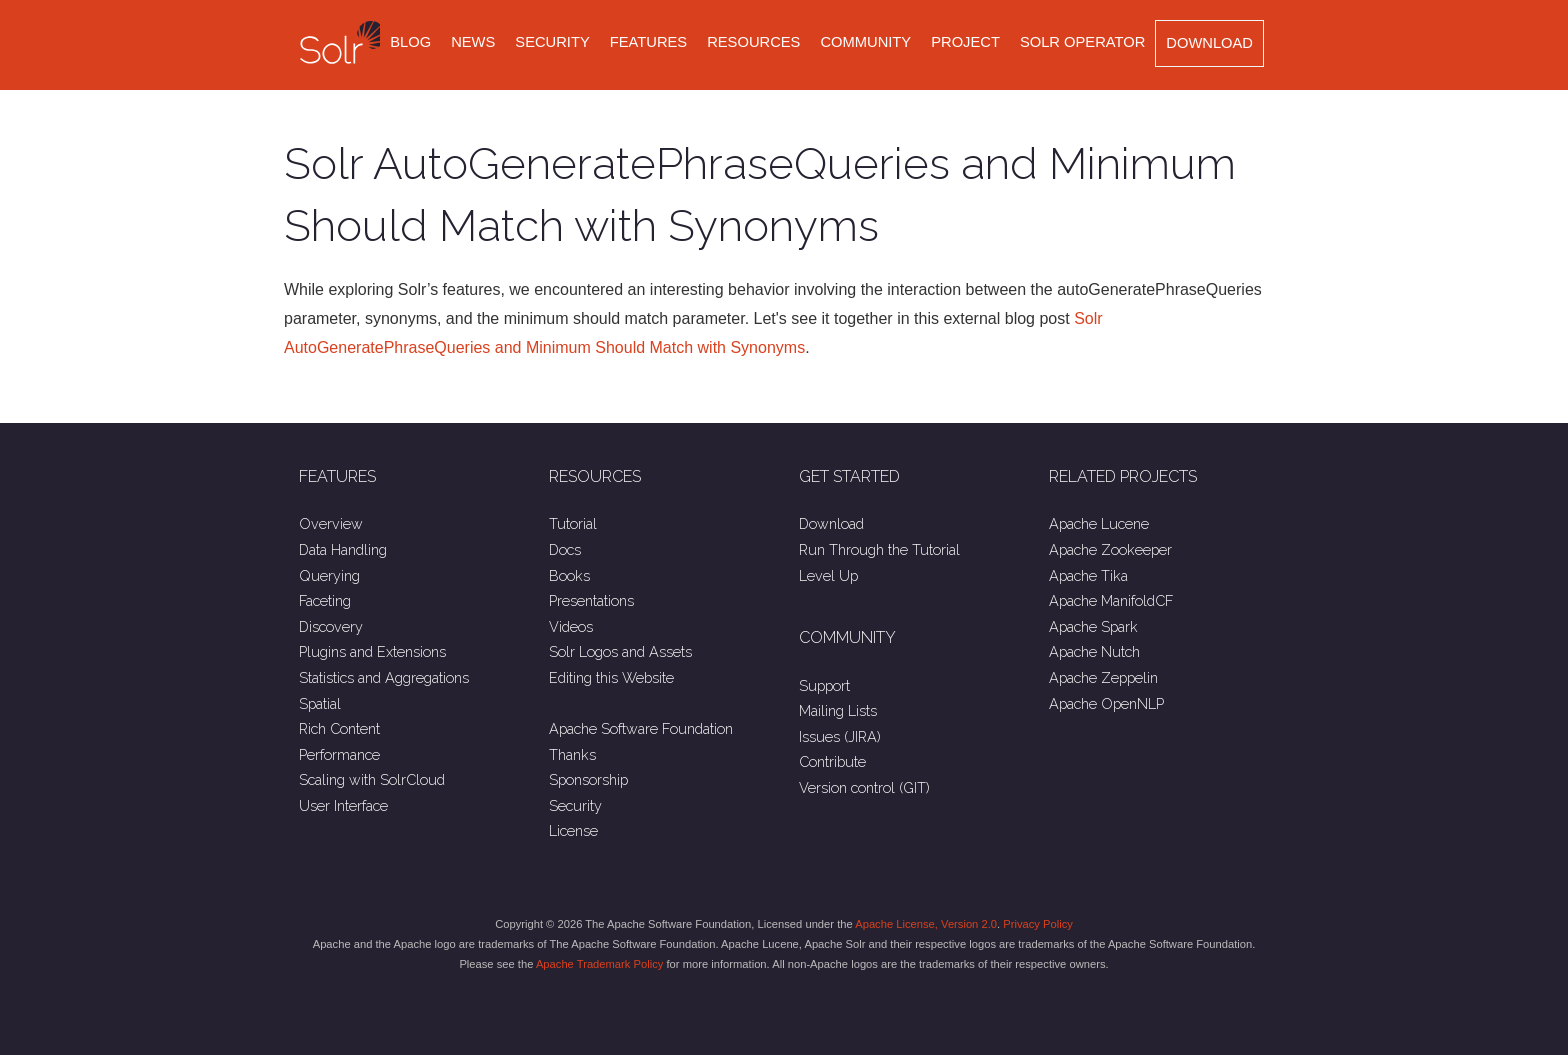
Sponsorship (588, 779)
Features (648, 42)
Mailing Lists (838, 710)
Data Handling (343, 549)
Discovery (331, 626)
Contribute (832, 761)
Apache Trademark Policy (599, 964)
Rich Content (339, 728)
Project (965, 42)
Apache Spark (1093, 626)
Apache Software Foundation (641, 728)
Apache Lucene (1099, 523)
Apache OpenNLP (1106, 703)
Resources (753, 42)
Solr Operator (1082, 42)
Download (1209, 43)
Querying (329, 575)
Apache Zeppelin (1103, 677)
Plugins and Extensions (372, 651)
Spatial (320, 703)
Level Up (828, 575)
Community (865, 42)
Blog (410, 42)
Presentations (591, 600)
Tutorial (573, 523)
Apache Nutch (1094, 651)
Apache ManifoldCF (1111, 600)
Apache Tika (1088, 575)
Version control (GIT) (864, 787)
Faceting (325, 600)
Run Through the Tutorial (879, 549)
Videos (571, 626)
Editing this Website (611, 677)
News (473, 42)
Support (824, 685)
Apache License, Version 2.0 (926, 924)
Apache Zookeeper (1110, 549)
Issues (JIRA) (840, 736)
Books (569, 575)
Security (552, 42)
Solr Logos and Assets (620, 651)
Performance (339, 754)
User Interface (343, 805)
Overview (331, 523)
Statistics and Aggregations (384, 677)
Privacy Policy (1038, 924)
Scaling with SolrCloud (372, 779)
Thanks (572, 754)
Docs (565, 549)
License (573, 830)
